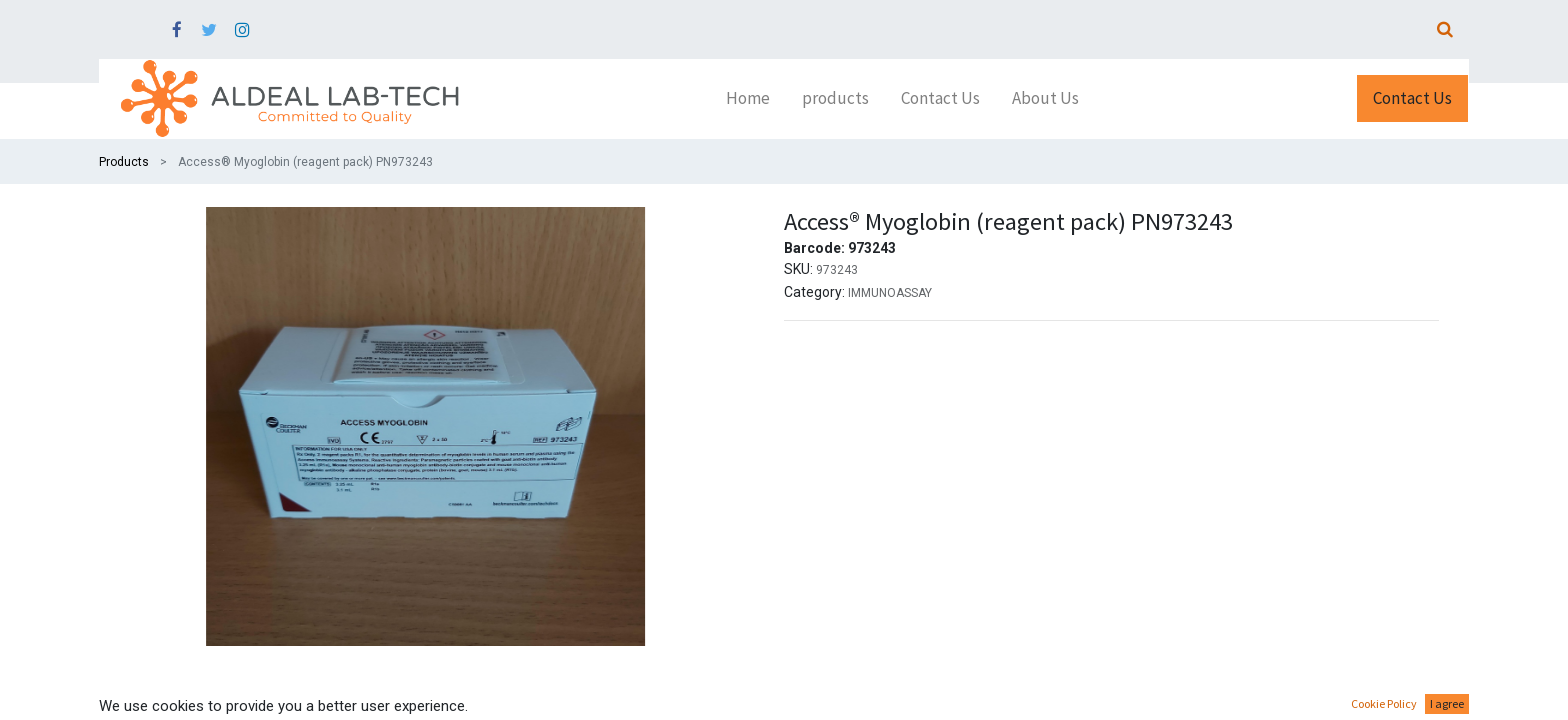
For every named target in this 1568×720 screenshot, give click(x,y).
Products (124, 162)
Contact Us (1412, 98)
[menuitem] (748, 99)
